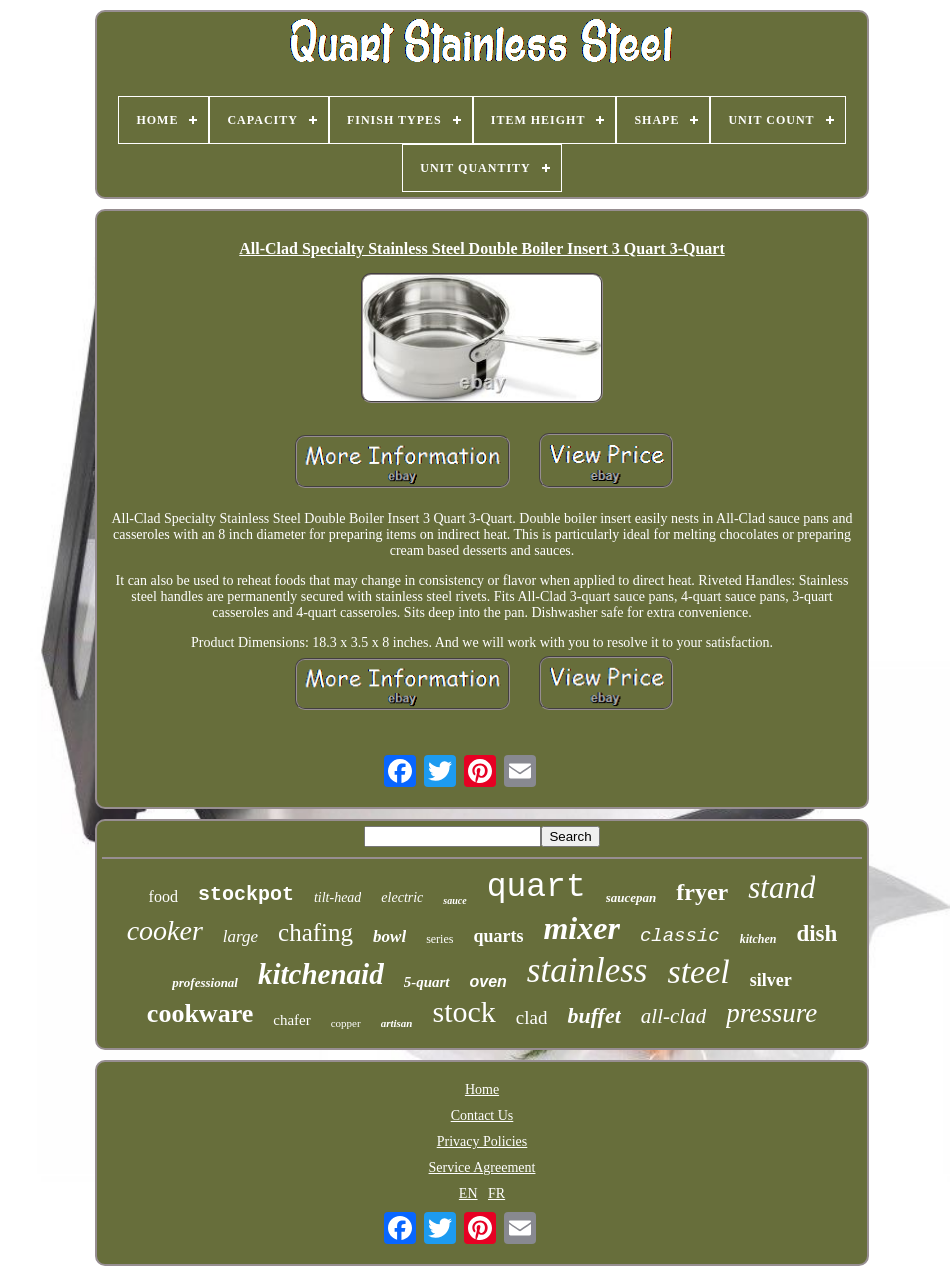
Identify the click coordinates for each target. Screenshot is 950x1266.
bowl (389, 936)
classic (680, 936)
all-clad (673, 1016)
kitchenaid (321, 974)
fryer (702, 892)
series (439, 939)
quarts (498, 936)
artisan (397, 1023)
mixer (581, 928)
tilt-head (337, 897)
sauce (454, 900)
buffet (593, 1015)
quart (536, 887)
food (163, 896)
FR (496, 1193)
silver (771, 980)
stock (463, 1011)
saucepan (631, 897)
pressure (771, 1013)
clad (532, 1017)
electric (402, 897)
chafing (315, 932)
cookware (200, 1013)
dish (816, 933)
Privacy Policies (482, 1141)
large (240, 936)
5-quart (427, 982)
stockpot (246, 894)
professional (205, 982)
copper (346, 1023)
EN (468, 1193)
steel (698, 971)
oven (488, 981)
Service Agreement (482, 1167)
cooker (165, 930)
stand (781, 887)
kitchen (758, 939)
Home (482, 1089)
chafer (291, 1020)
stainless (587, 970)
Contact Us (482, 1115)
